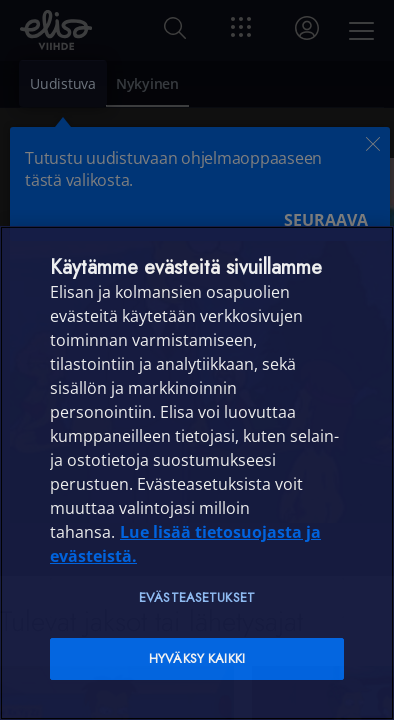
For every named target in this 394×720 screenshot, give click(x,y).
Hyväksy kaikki (197, 658)
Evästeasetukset (197, 597)
